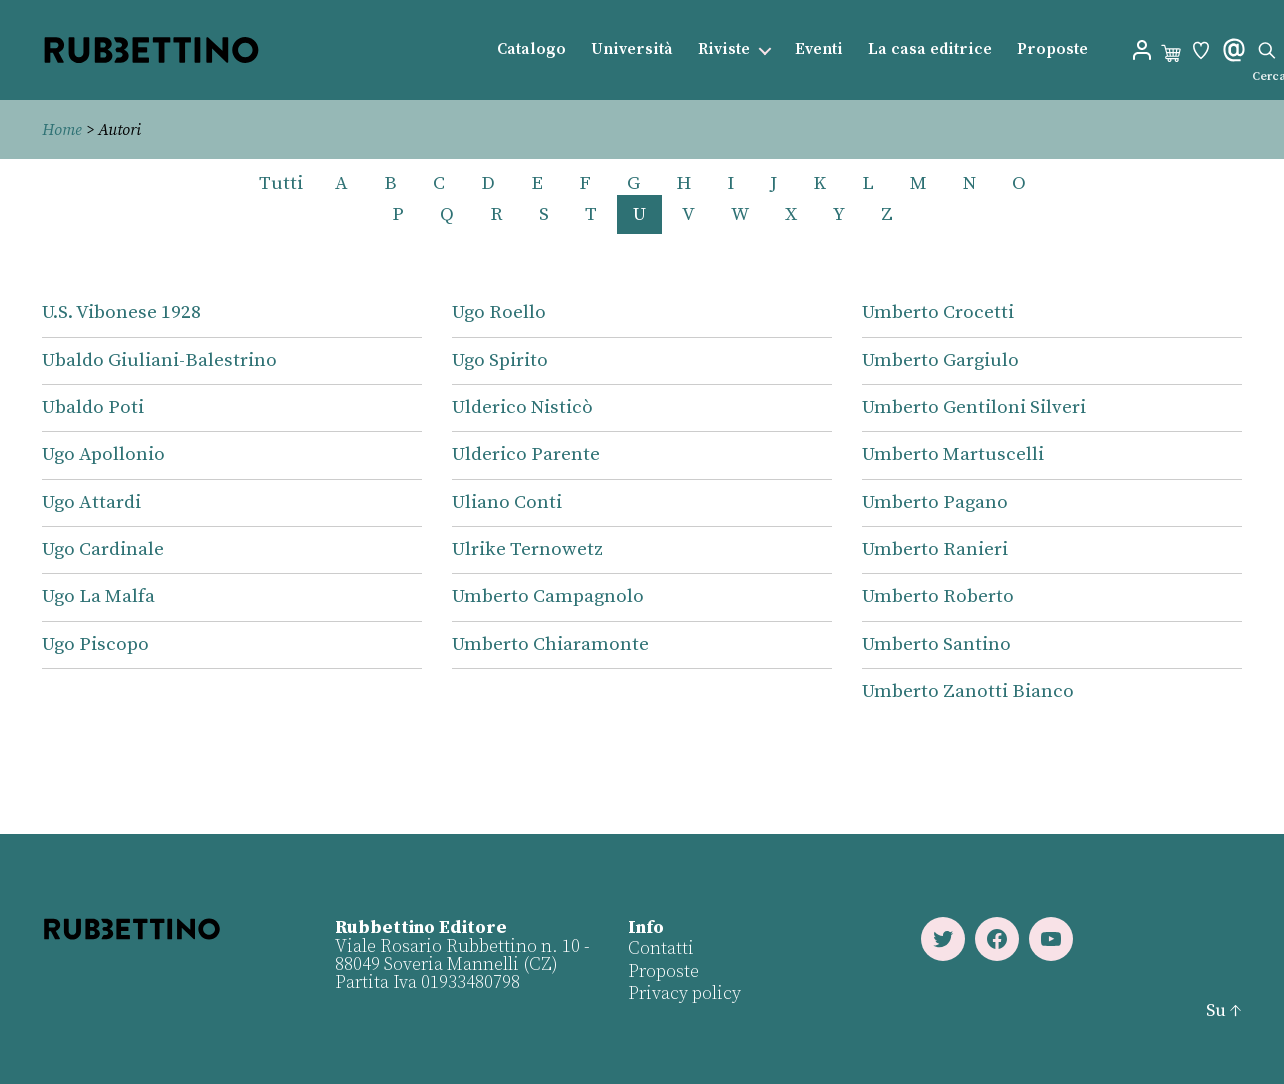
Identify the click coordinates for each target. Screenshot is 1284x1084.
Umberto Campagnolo (548, 596)
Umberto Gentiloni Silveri (974, 407)
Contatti (661, 948)
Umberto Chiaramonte (550, 644)
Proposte (1052, 49)
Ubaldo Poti (93, 407)
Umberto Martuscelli (953, 454)
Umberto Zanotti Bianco (968, 691)
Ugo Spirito (500, 360)
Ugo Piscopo (95, 644)
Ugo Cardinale (103, 549)
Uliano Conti (507, 502)
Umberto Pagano (935, 502)
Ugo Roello (499, 312)
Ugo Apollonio (103, 454)
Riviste (724, 49)
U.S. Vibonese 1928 (121, 312)
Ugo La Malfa (98, 596)
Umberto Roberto (938, 596)
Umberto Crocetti (938, 312)
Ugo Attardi (91, 502)
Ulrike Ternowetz (527, 549)
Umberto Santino (936, 644)
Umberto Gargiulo (940, 360)
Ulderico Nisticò (522, 407)
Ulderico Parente (526, 454)
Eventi (819, 49)
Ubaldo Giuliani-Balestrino (159, 360)
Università (632, 49)
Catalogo (531, 49)
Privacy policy (684, 993)
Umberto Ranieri (935, 549)
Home (62, 130)
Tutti (281, 183)
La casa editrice (930, 49)
